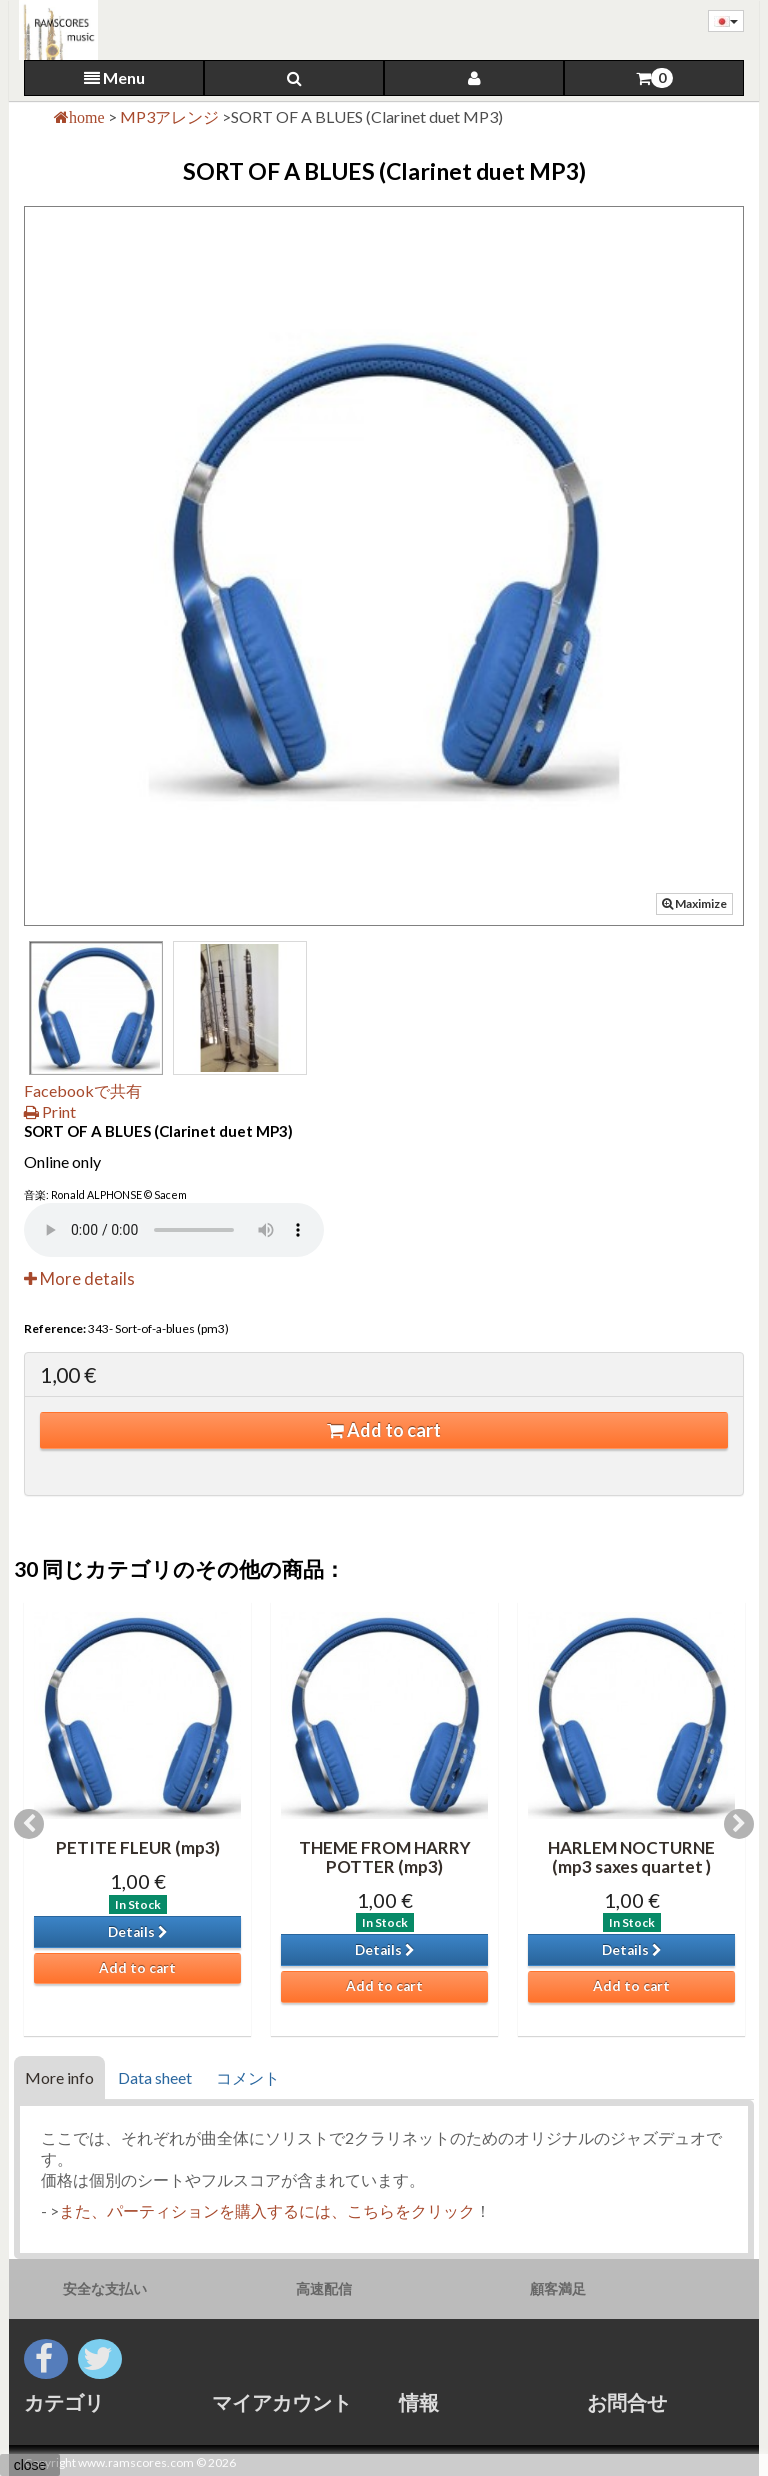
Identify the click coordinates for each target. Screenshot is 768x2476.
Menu (114, 77)
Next (739, 1824)
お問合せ (627, 2402)
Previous (29, 1824)
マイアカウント (282, 2402)
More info (59, 2077)
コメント (248, 2077)
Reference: (55, 1328)
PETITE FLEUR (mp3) (138, 1847)
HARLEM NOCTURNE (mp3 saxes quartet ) (631, 1857)
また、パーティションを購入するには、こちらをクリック (267, 2210)
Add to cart (384, 1430)
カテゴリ (64, 2402)
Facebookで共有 (83, 1090)
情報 (419, 2402)
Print (50, 1111)
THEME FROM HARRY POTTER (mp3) (385, 1857)
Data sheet (155, 2077)
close (30, 2465)
